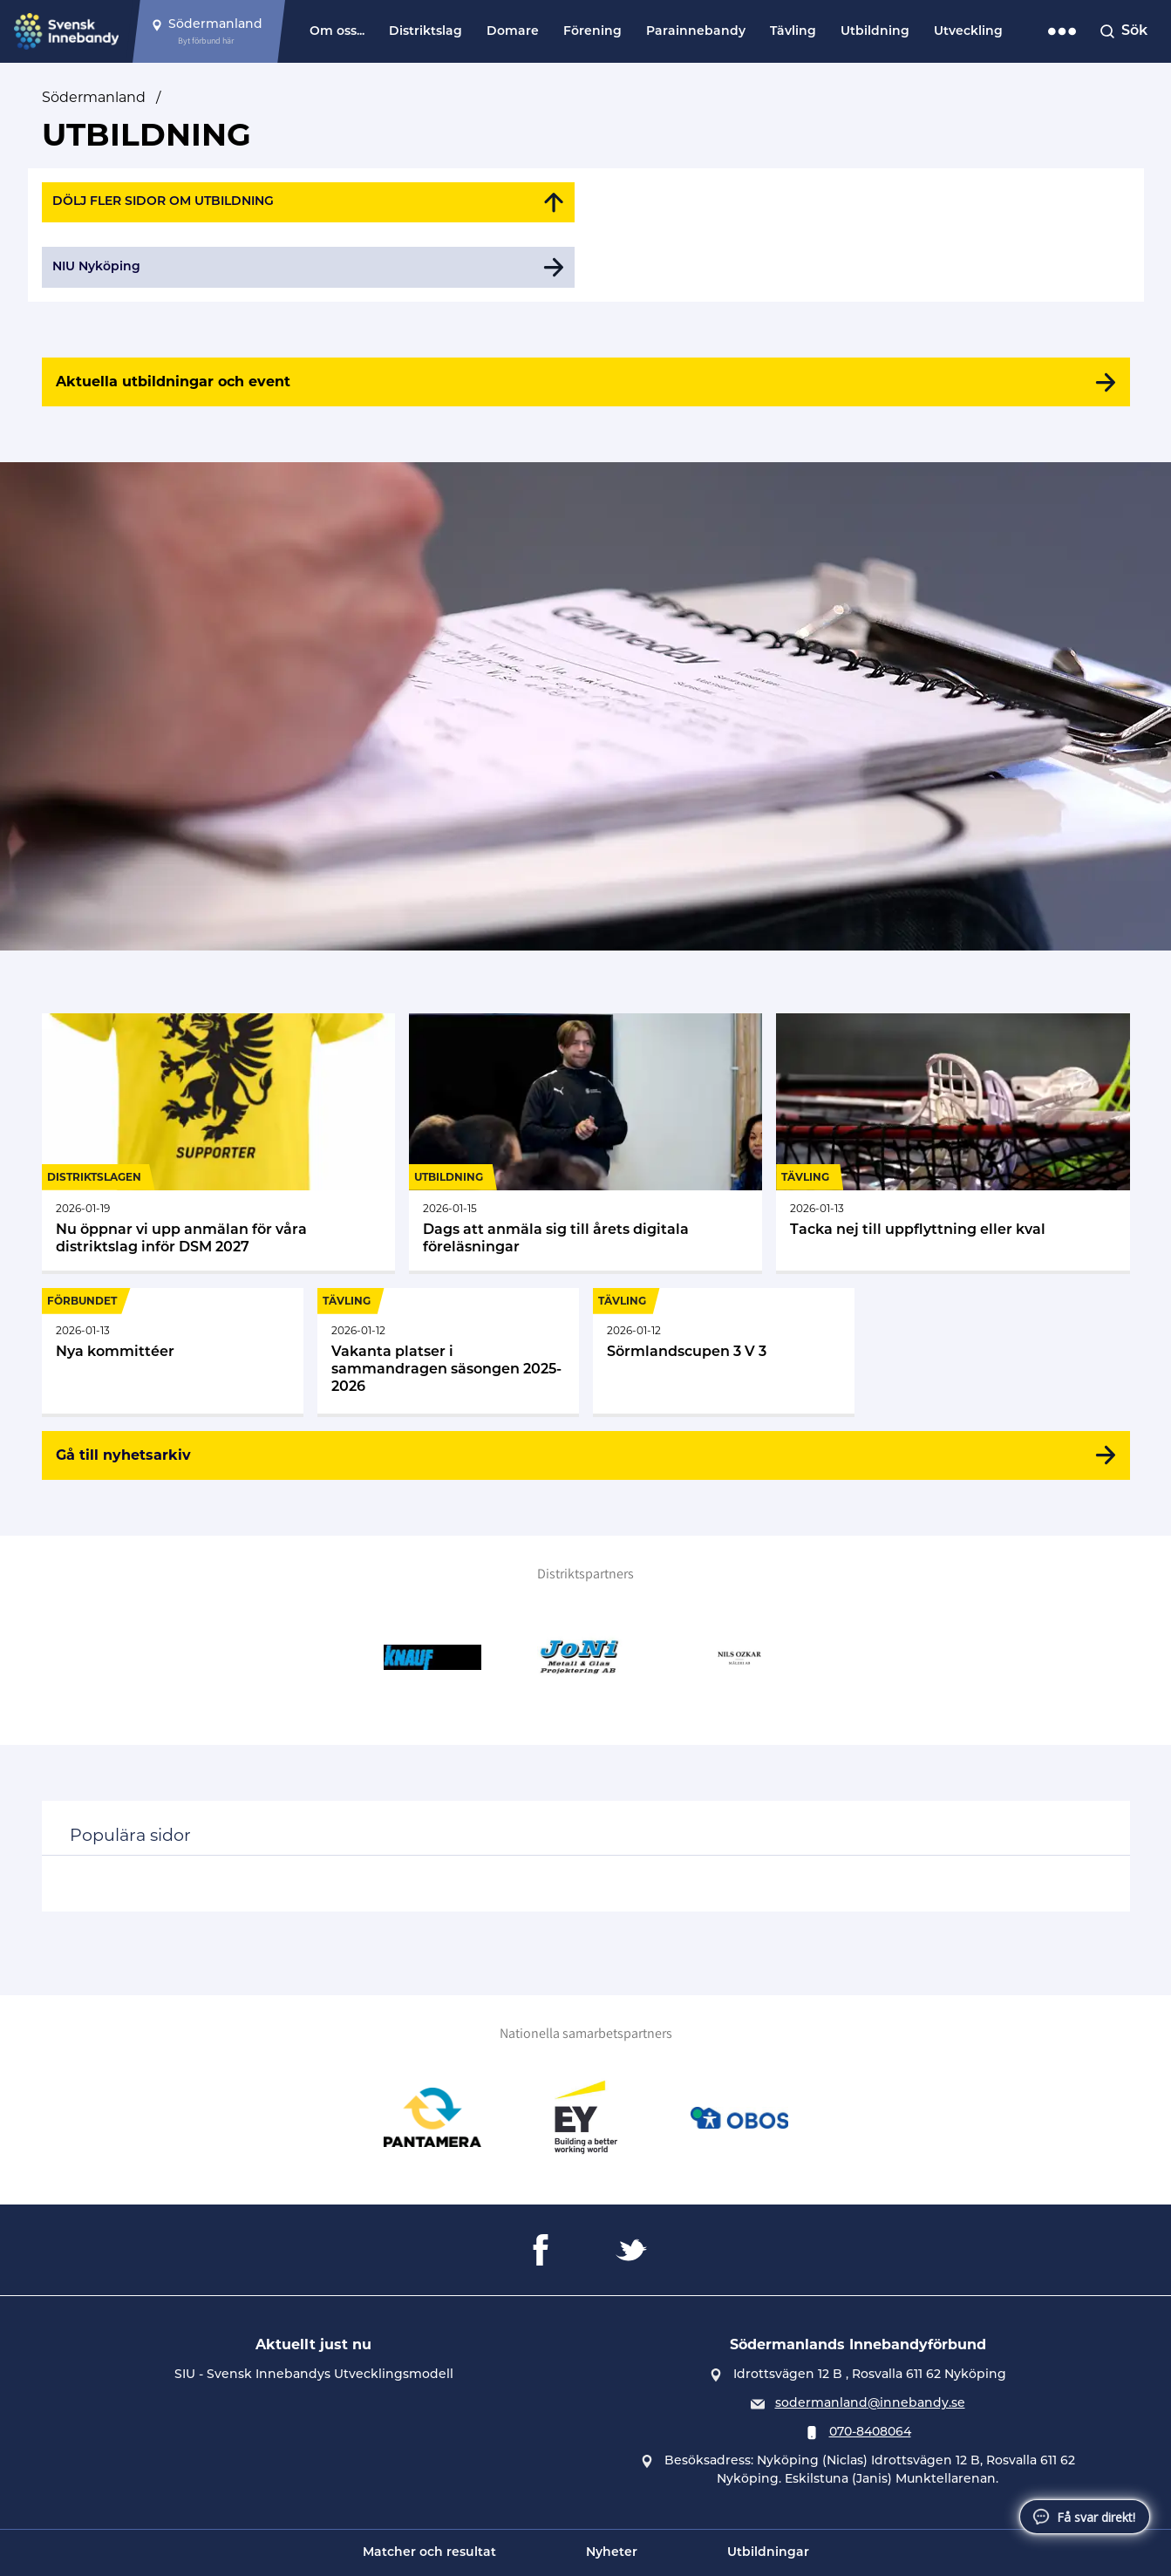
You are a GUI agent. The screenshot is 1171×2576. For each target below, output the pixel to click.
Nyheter (611, 2552)
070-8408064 (870, 2432)
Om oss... (337, 31)
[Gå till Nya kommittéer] (172, 1351)
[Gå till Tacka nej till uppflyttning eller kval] (952, 1142)
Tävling (793, 31)
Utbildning (875, 31)
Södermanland (94, 97)
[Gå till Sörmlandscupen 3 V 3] (723, 1351)
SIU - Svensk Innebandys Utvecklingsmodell (313, 2375)
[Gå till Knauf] (432, 1658)
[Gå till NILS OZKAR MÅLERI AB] (739, 1658)
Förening (592, 31)
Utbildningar (768, 2552)
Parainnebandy (695, 31)
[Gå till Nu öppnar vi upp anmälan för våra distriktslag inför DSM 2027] (218, 1142)
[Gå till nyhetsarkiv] (586, 1455)
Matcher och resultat (429, 2552)
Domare (513, 31)
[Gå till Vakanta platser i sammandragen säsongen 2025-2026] (448, 1351)
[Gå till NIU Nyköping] (308, 267)
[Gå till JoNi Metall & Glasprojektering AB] (586, 1658)
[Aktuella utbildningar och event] (586, 382)
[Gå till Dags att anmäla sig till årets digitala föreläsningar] (585, 1142)
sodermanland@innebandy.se (870, 2403)
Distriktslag (425, 31)
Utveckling (968, 31)
